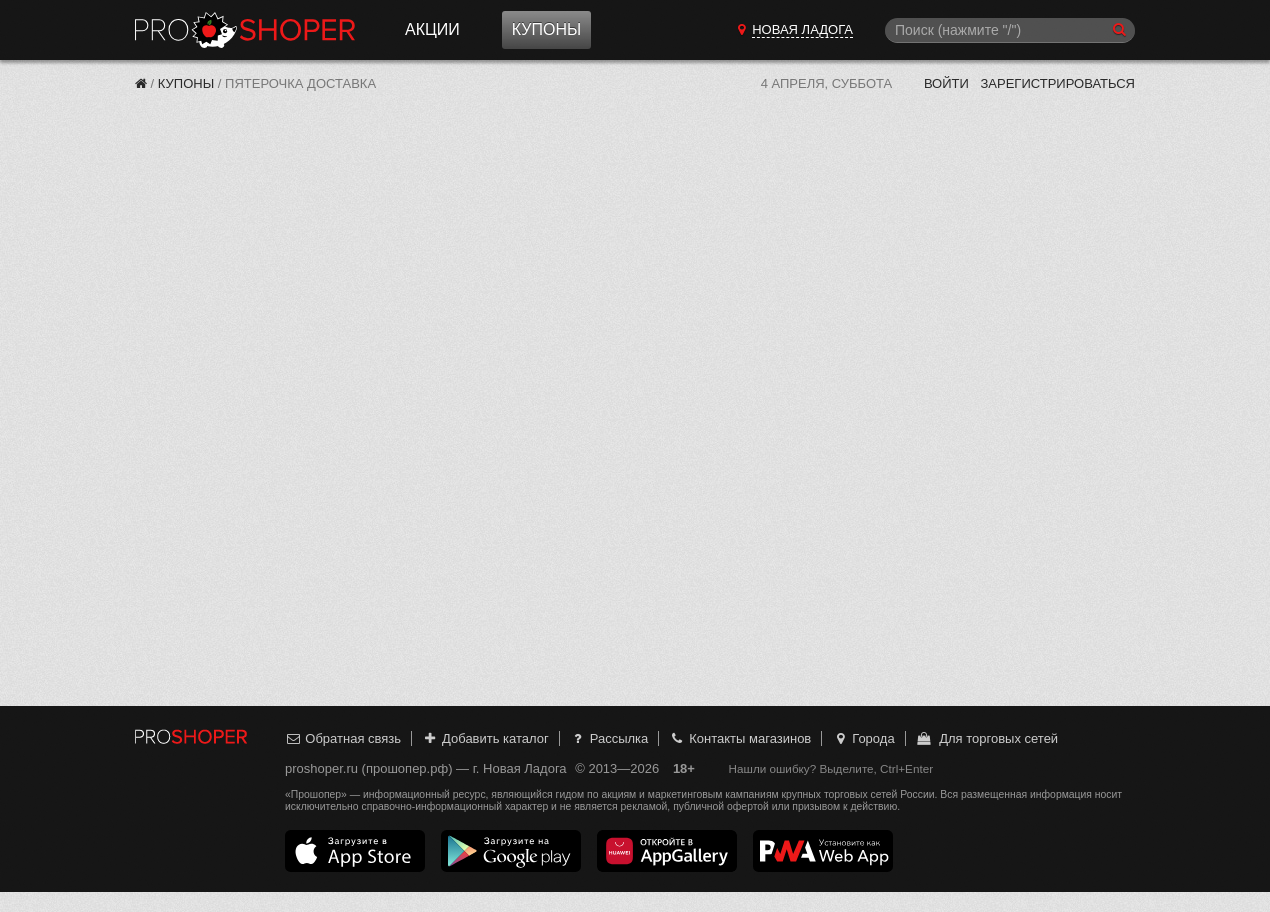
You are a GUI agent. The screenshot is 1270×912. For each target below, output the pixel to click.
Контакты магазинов (740, 738)
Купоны (546, 29)
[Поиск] (1010, 30)
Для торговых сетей (986, 738)
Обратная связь (343, 738)
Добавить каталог (485, 738)
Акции (432, 29)
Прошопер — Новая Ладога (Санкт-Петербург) (245, 30)
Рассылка (608, 738)
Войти (946, 83)
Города (863, 738)
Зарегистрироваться (1057, 83)
